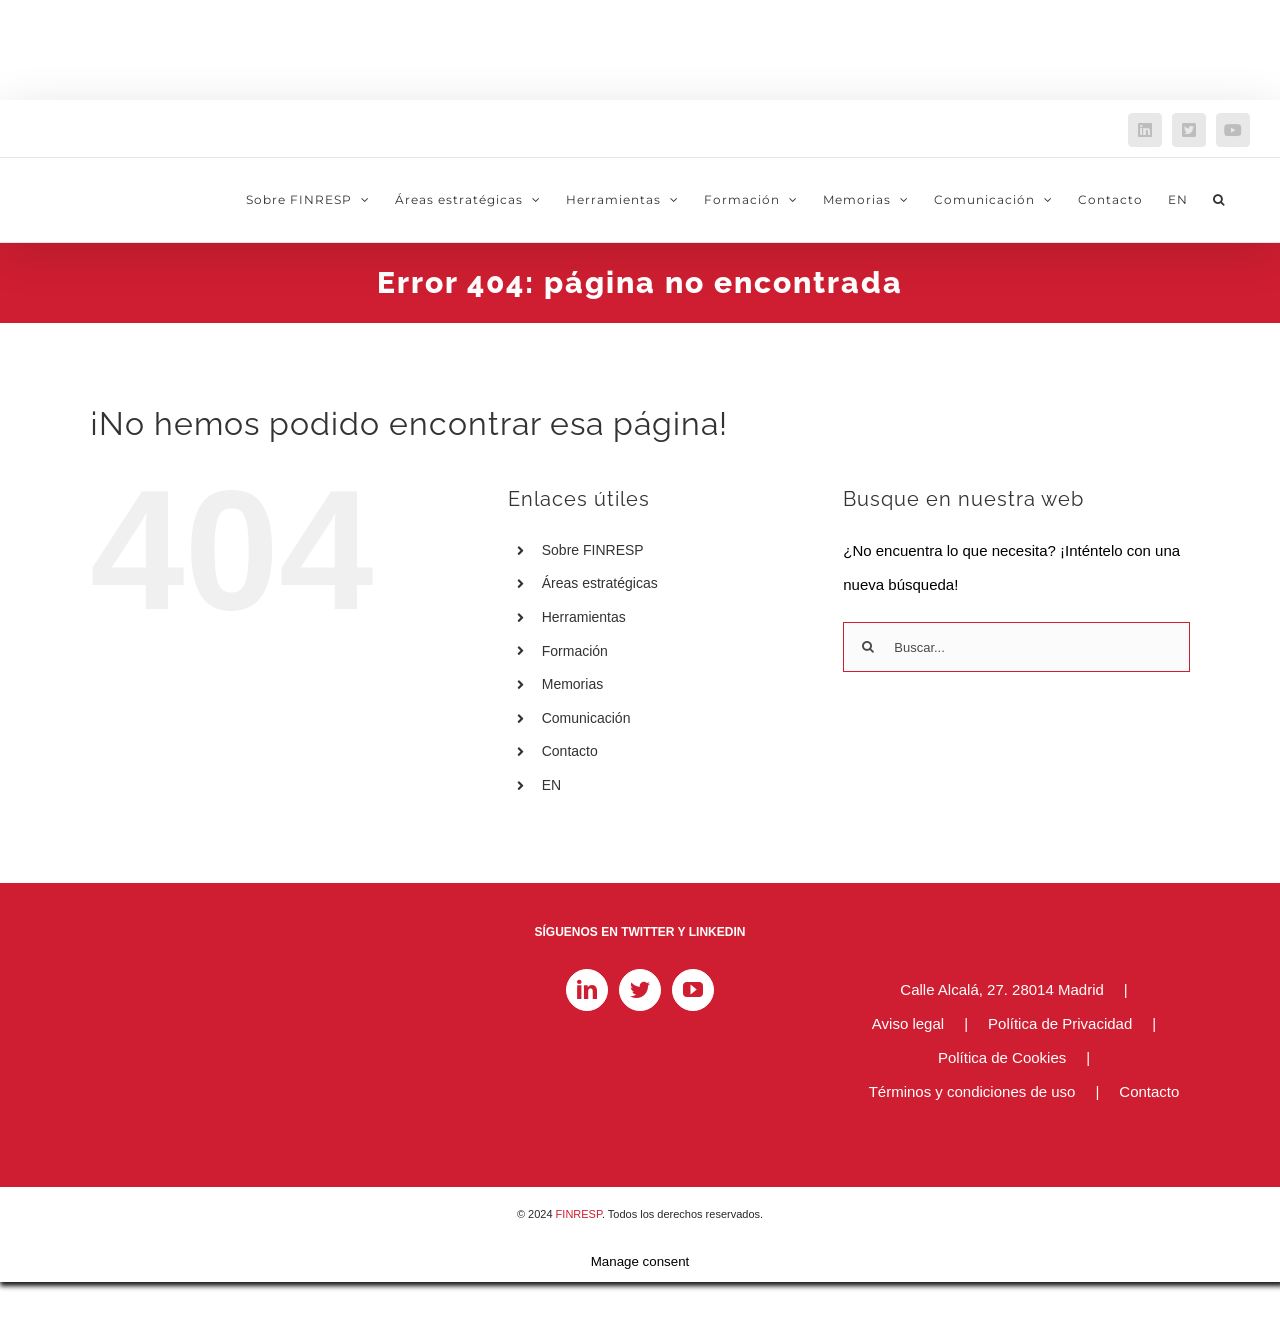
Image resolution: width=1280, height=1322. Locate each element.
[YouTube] (693, 990)
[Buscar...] (1016, 647)
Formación (575, 651)
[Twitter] (640, 990)
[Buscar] (868, 647)
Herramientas (584, 617)
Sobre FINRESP (593, 550)
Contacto (570, 751)
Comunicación (586, 718)
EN (551, 785)
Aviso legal (908, 1023)
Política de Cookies (1002, 1057)
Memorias (572, 684)
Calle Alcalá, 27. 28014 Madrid (1001, 989)
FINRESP (579, 1214)
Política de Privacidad (1060, 1023)
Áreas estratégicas (600, 583)
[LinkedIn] (587, 990)
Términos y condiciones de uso (972, 1091)
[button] (1219, 200)
